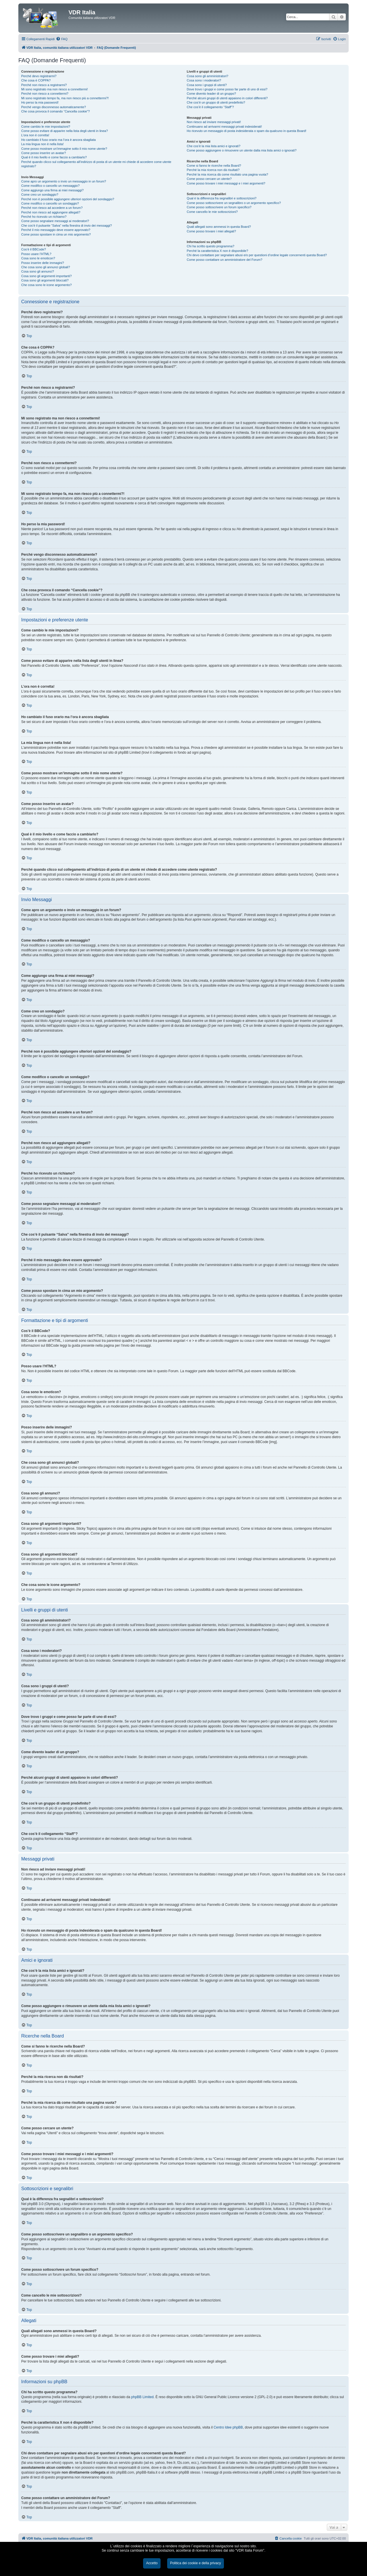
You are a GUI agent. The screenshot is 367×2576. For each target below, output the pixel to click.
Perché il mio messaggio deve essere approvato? (55, 230)
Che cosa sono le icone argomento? (46, 285)
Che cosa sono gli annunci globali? (45, 267)
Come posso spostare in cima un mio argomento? (56, 234)
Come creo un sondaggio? (39, 194)
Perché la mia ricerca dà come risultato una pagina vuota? (227, 174)
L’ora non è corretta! (35, 135)
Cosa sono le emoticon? (38, 258)
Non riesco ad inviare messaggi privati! (214, 122)
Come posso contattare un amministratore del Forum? (224, 259)
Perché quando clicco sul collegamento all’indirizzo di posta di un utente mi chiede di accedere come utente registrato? (96, 164)
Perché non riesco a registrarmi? (44, 85)
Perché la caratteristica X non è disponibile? (217, 250)
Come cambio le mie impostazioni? (45, 126)
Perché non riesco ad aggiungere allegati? (50, 212)
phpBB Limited (142, 2397)
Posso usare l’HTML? (36, 254)
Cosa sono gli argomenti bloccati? (45, 280)
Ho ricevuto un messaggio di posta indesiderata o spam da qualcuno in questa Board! (246, 131)
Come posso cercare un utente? (209, 178)
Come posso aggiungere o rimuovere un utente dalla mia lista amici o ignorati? (241, 150)
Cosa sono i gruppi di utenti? (207, 85)
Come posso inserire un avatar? (43, 153)
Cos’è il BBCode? (33, 249)
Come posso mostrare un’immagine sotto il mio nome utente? (64, 148)
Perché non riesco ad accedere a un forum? (52, 207)
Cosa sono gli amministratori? (207, 76)
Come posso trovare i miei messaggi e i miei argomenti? (226, 183)
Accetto (151, 2563)
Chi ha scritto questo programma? (210, 246)
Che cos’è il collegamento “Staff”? (210, 107)
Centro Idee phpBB (228, 2427)
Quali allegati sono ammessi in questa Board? (219, 226)
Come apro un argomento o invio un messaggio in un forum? (63, 181)
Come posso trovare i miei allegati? (211, 231)
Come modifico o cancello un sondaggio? (50, 203)
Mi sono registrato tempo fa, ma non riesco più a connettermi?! (65, 98)
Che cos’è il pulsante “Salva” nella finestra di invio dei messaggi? (66, 225)
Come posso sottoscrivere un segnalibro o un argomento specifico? (234, 203)
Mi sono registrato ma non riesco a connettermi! (54, 89)
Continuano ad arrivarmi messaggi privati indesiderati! (224, 126)
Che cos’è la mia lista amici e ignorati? (213, 146)
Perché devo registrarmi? (38, 76)
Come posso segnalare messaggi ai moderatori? (55, 221)
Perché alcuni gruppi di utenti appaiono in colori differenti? (227, 98)
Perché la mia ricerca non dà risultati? (213, 170)
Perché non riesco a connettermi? (44, 93)
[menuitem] (61, 39)
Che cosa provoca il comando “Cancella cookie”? (55, 111)
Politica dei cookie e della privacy (195, 2563)
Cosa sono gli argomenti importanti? (46, 276)
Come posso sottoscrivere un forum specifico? (219, 207)
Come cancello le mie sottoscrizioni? (212, 211)
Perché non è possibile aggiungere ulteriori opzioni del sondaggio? (67, 199)
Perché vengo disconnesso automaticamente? (53, 107)
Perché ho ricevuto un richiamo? (44, 216)
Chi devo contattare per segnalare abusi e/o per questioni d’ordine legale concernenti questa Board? (257, 255)
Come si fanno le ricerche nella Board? (214, 165)
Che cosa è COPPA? (36, 80)
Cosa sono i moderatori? (204, 80)
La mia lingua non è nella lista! (42, 144)
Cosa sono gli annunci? (37, 271)
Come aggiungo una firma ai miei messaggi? (52, 190)
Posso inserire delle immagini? (42, 263)
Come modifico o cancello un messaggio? (50, 185)
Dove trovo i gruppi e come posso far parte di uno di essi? (227, 89)
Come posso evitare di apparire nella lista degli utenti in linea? (64, 131)
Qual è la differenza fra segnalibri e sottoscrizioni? (221, 198)
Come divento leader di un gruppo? (211, 93)
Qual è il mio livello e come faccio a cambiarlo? (54, 157)
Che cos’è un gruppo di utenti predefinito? (216, 102)
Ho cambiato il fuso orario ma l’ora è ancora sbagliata (58, 139)
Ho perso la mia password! (39, 102)
